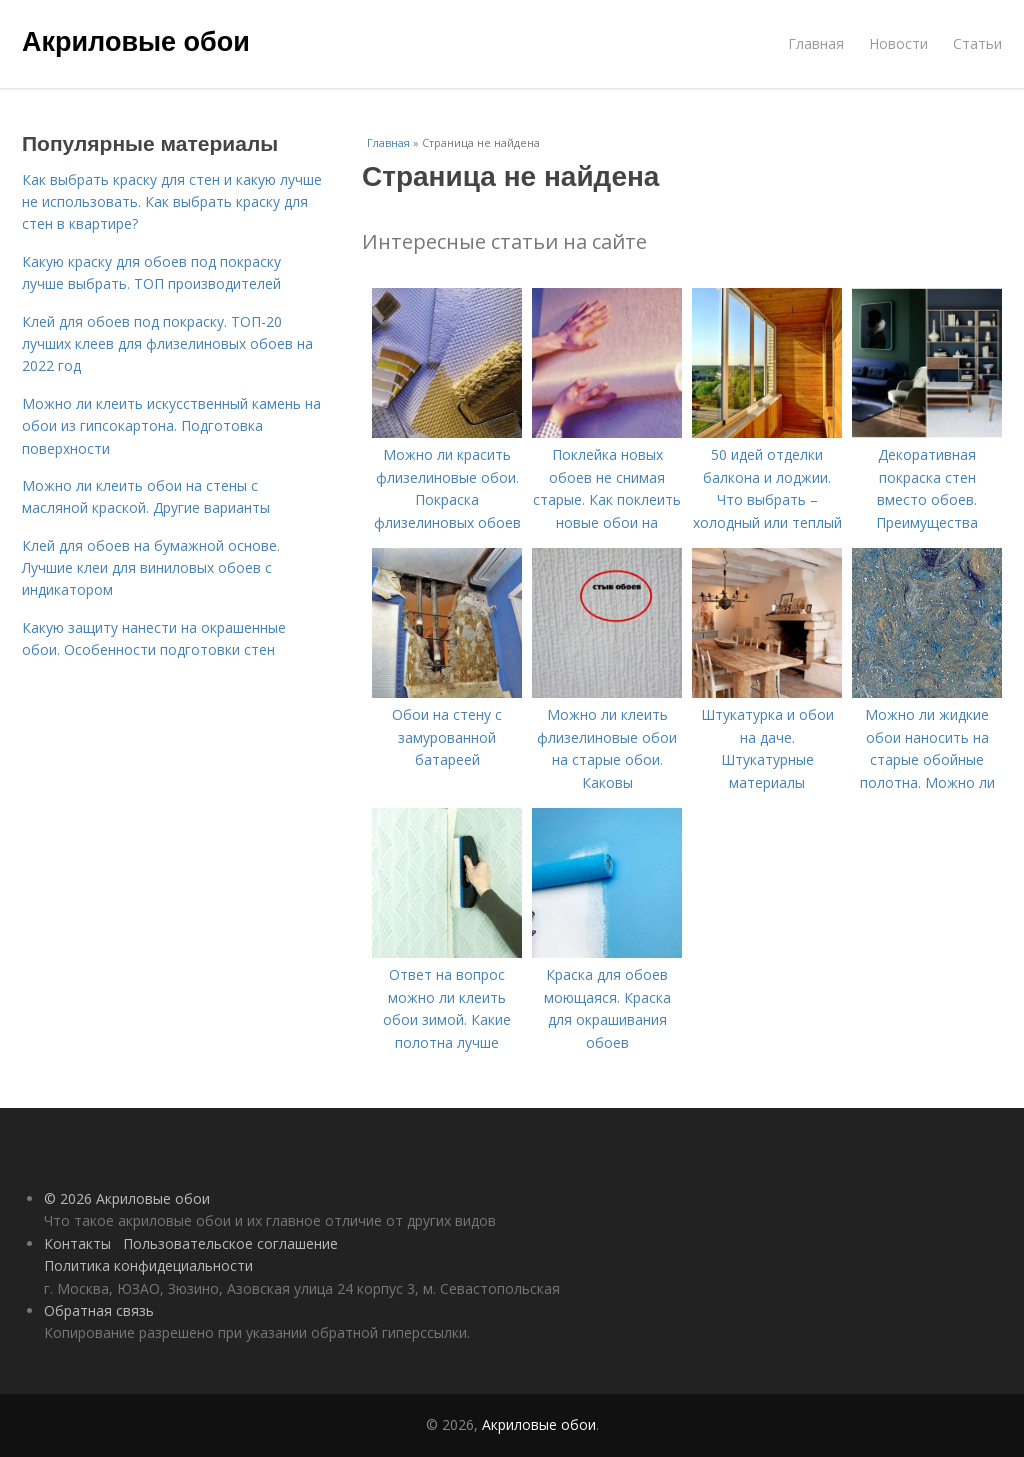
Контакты (77, 1243)
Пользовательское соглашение (230, 1243)
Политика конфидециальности (148, 1265)
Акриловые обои (136, 42)
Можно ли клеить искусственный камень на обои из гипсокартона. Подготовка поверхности (171, 426)
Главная (816, 43)
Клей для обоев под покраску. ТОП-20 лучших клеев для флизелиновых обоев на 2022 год (167, 344)
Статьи (977, 43)
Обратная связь (99, 1310)
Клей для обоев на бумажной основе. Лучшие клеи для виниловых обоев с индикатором (151, 568)
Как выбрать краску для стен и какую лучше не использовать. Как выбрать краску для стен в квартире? (172, 202)
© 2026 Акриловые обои (127, 1198)
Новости (898, 43)
